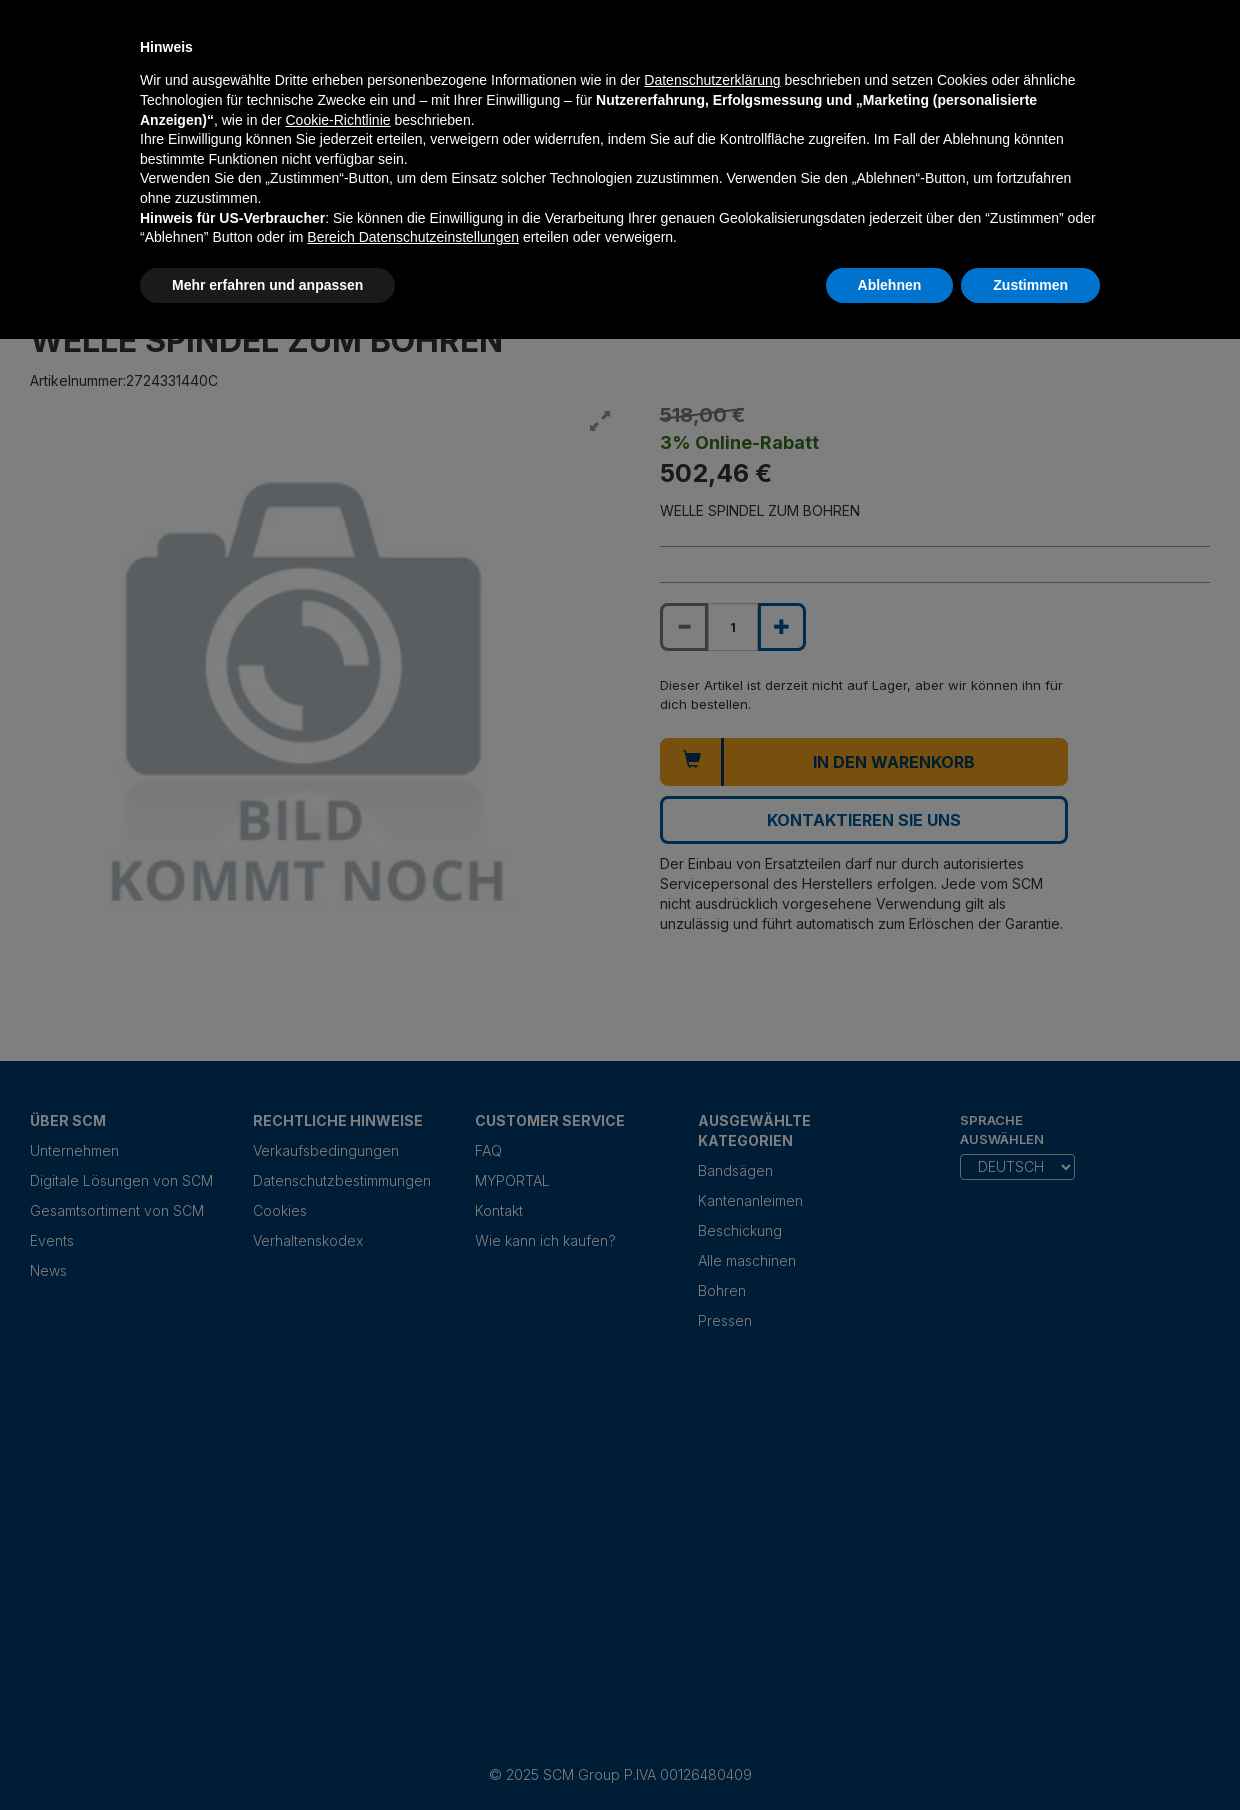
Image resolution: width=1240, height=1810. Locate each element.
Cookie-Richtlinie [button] (337, 120)
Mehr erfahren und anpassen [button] (267, 285)
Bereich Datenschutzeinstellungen (413, 237)
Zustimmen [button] (1030, 285)
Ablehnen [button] (890, 285)
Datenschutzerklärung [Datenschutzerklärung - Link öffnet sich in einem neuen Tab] (712, 80)
